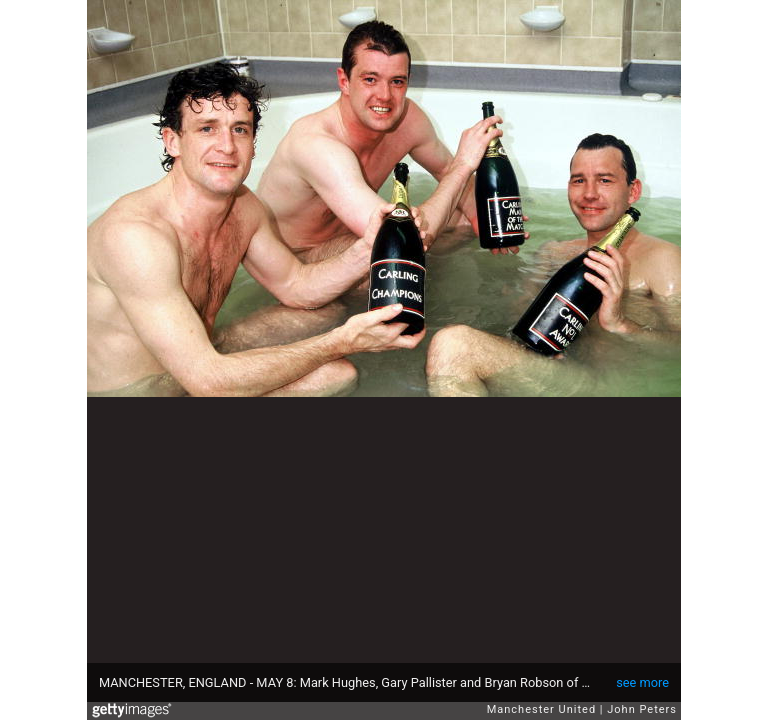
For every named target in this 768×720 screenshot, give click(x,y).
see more (642, 682)
